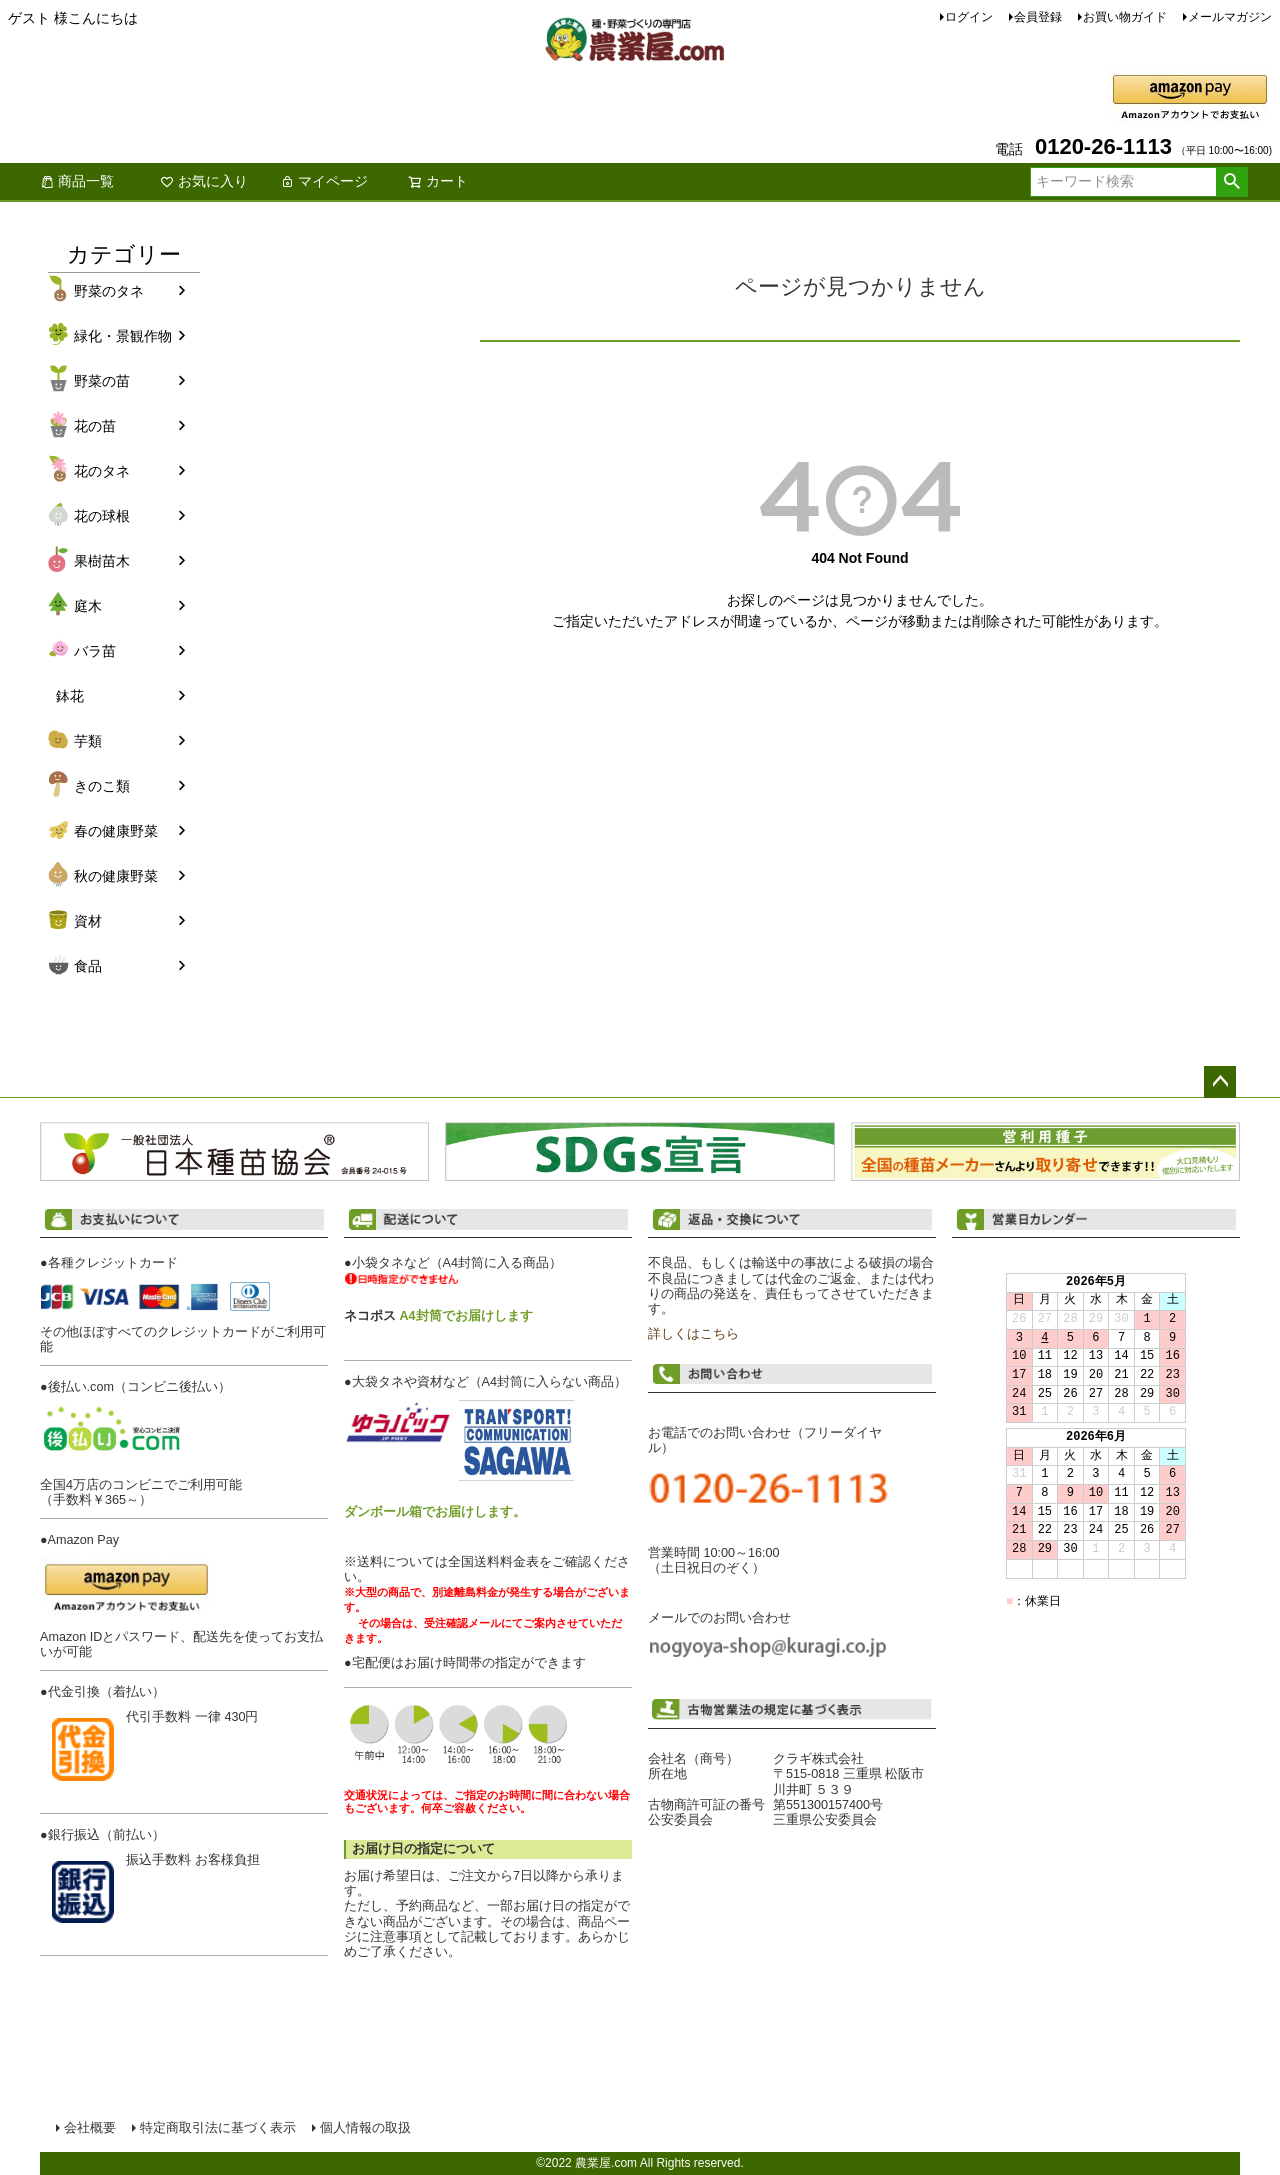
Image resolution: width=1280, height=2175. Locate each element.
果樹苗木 (102, 561)
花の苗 (95, 426)
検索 (1231, 182)
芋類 (88, 741)
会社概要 (90, 2128)
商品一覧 (77, 181)
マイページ (324, 181)
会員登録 (1038, 17)
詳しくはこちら (693, 1334)
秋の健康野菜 (116, 876)
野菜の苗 (102, 381)
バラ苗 (95, 651)
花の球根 (102, 516)
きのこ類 (102, 786)
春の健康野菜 (116, 831)
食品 (88, 966)
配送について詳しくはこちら (488, 1983)
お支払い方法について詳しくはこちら (184, 1997)
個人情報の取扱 (365, 2128)
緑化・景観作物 (123, 336)
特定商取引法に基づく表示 (218, 2128)
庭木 (88, 606)
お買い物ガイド (1125, 17)
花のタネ (102, 471)
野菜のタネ (109, 291)
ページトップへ (1220, 1082)
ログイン (969, 17)
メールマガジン (1230, 17)
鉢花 (70, 696)
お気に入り (204, 181)
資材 (88, 921)
